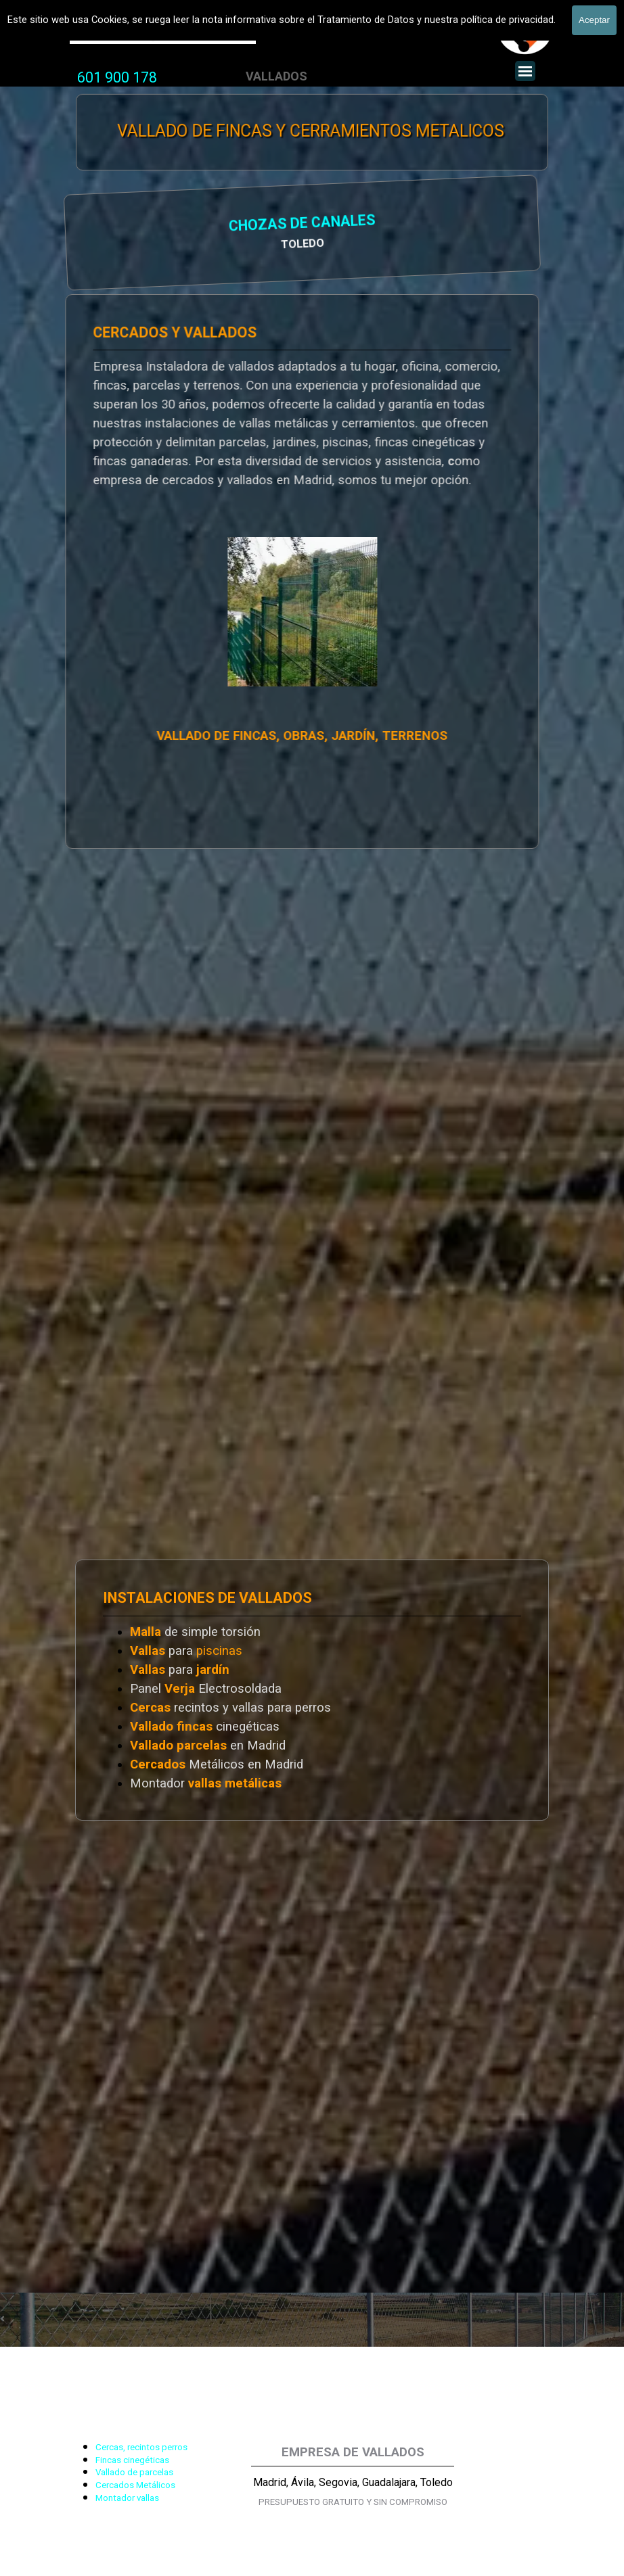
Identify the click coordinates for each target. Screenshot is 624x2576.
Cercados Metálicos (135, 2485)
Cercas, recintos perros (141, 2447)
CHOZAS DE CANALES (184, 224)
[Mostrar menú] (525, 71)
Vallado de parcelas (134, 2472)
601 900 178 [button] (117, 77)
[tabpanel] (117, 78)
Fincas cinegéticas (132, 2460)
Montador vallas (127, 2498)
